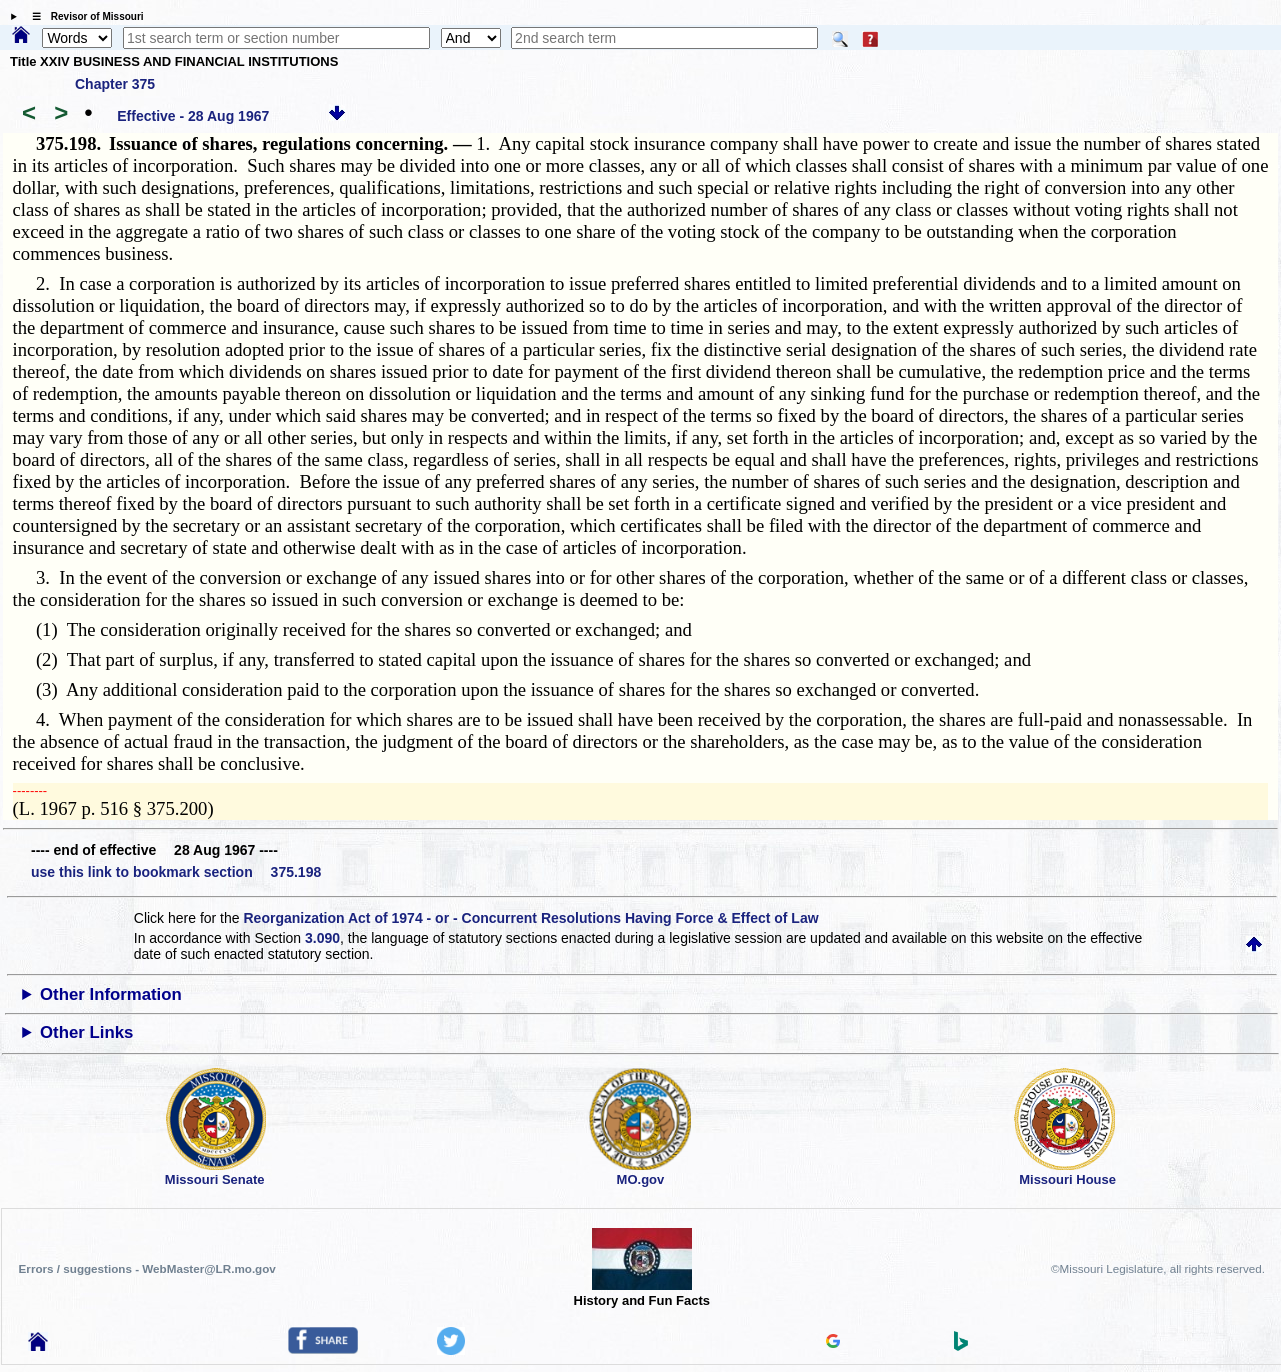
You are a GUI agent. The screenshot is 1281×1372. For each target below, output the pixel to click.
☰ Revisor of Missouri (83, 16)
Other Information (111, 994)
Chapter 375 (115, 84)
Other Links (86, 1032)
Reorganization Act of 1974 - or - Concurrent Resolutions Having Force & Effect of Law (530, 918)
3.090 (322, 938)
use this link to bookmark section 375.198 (176, 872)
